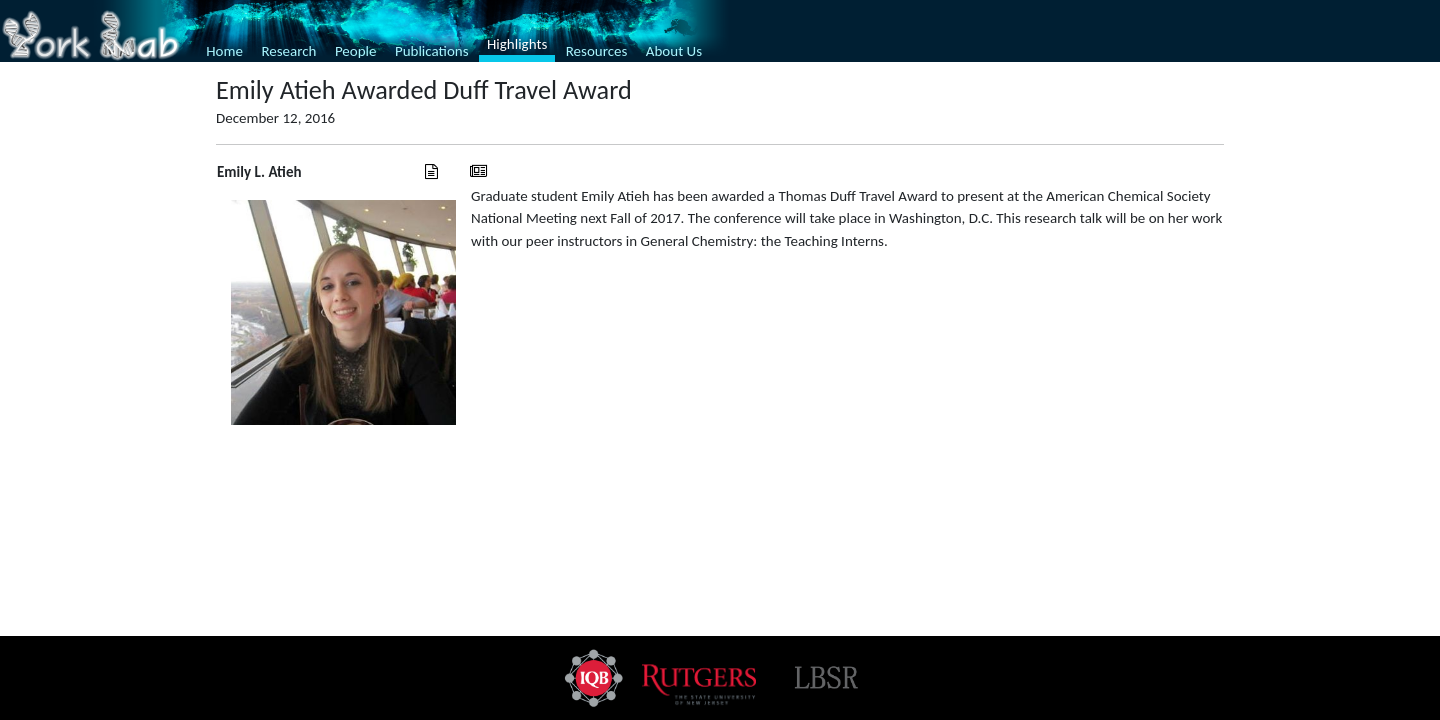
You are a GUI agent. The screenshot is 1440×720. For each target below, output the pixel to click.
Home (224, 51)
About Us (674, 51)
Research (288, 51)
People (356, 51)
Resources (597, 51)
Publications (432, 51)
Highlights (517, 44)
